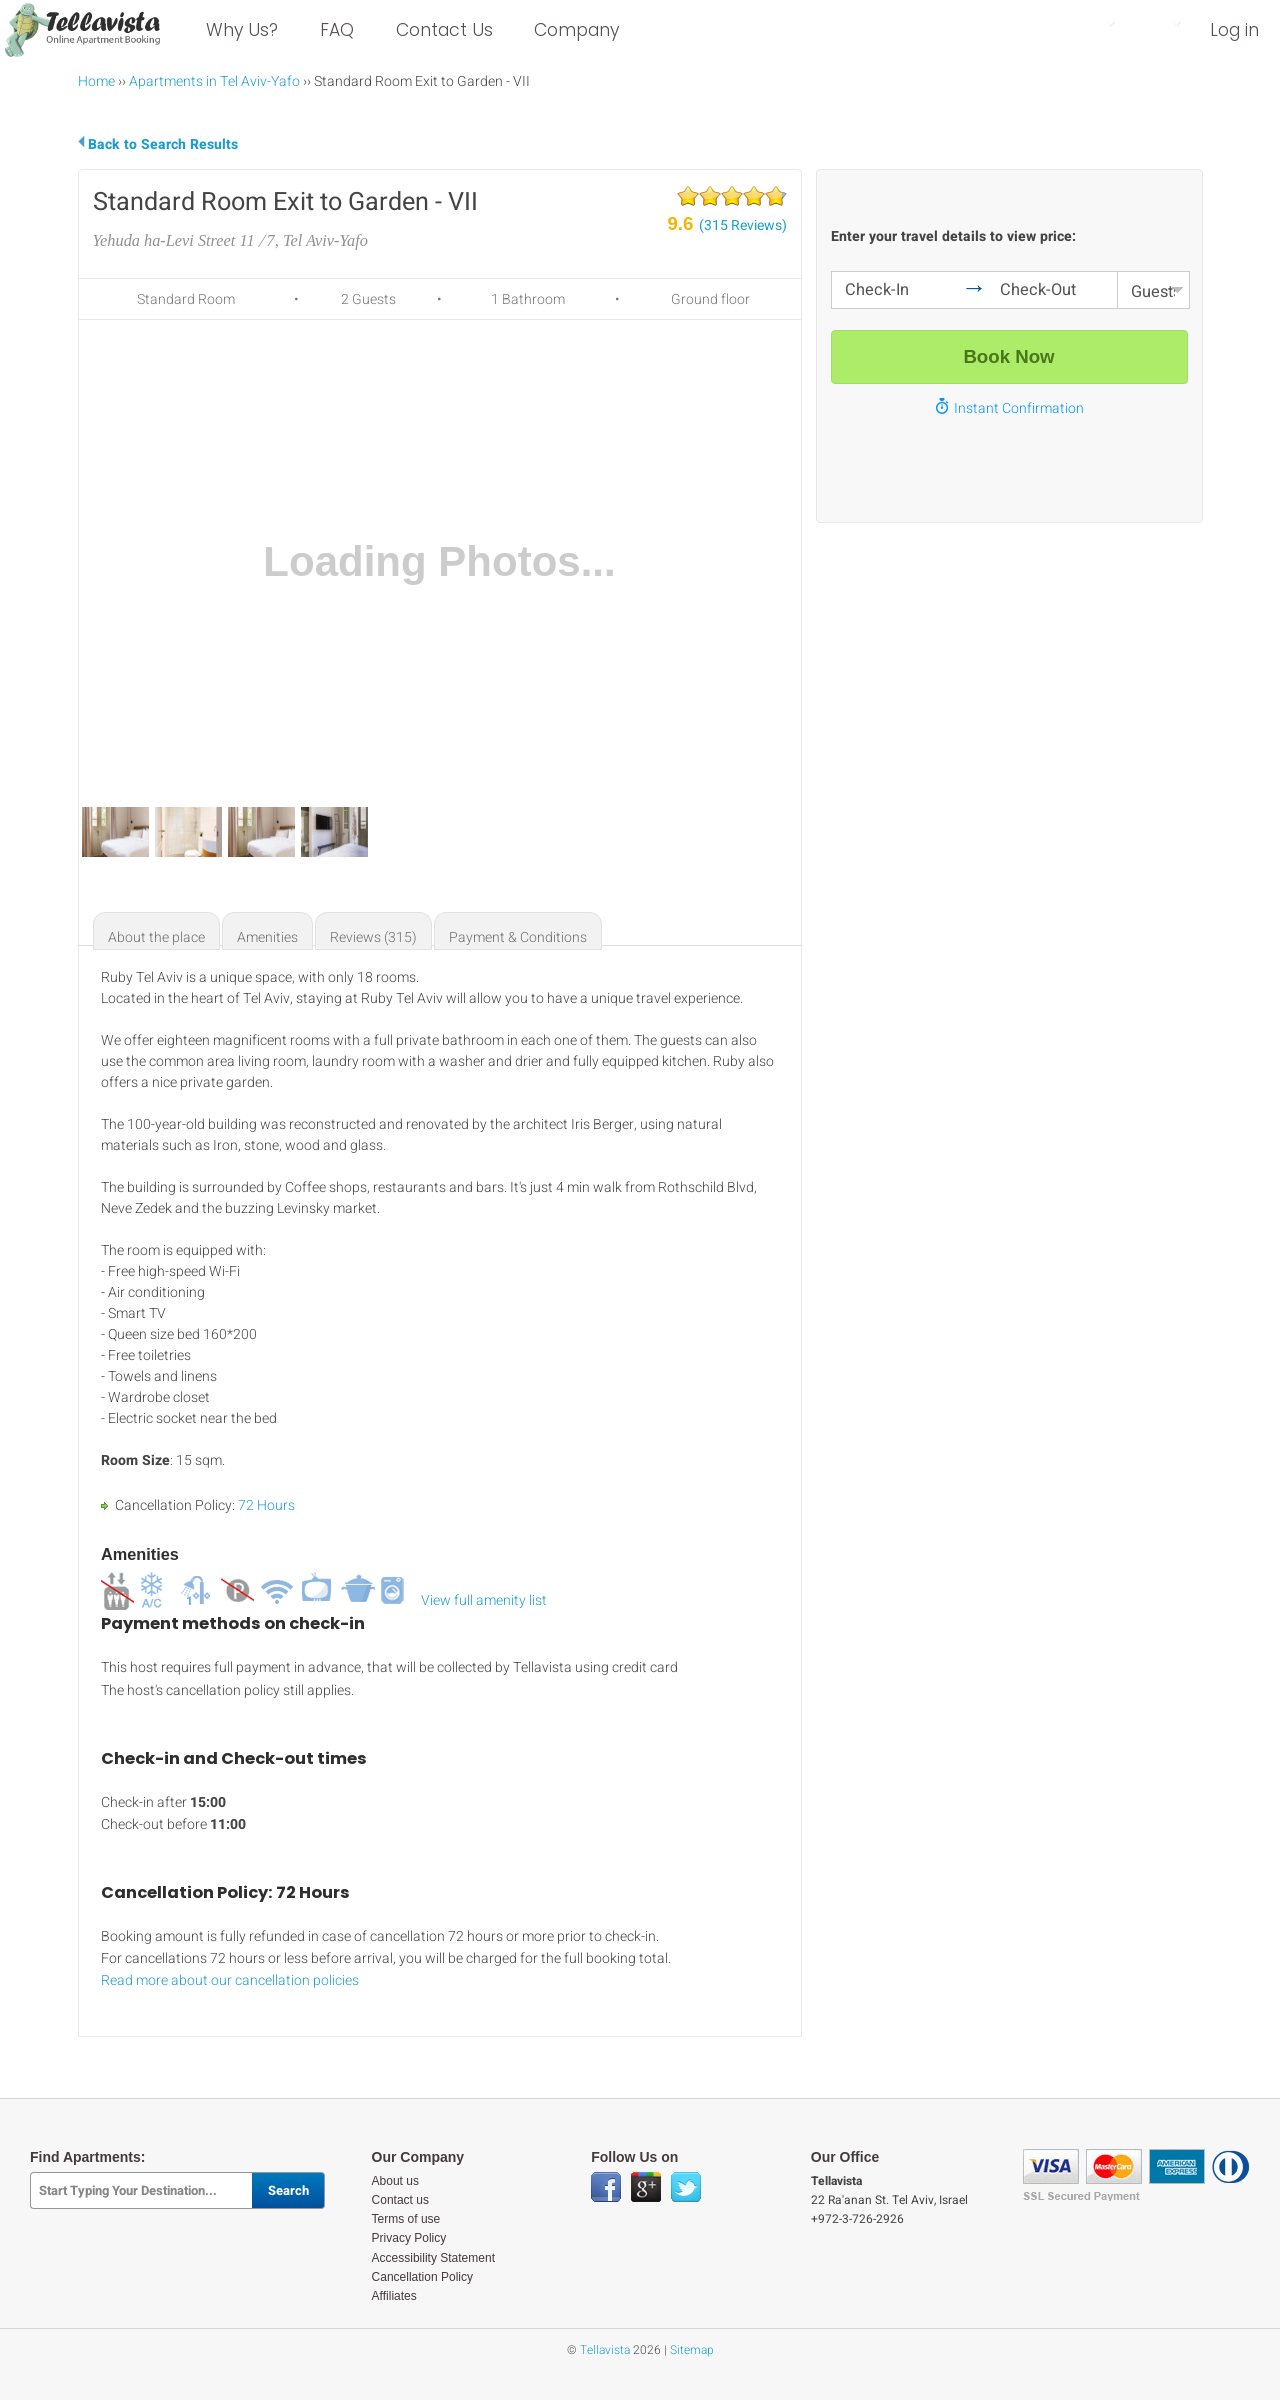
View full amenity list (484, 1600)
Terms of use (406, 2219)
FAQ (337, 30)
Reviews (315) (373, 937)
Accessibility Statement (433, 2258)
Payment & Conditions (518, 937)
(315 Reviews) (743, 225)
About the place (156, 937)
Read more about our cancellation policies (230, 1980)
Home (96, 81)
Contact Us (444, 30)
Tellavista (605, 2350)
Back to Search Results (163, 144)
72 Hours (266, 1505)
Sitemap (692, 2350)
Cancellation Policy (422, 2277)
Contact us (400, 2200)
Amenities (267, 937)
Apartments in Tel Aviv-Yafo (214, 81)
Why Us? (242, 30)
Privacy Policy (409, 2238)
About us (395, 2181)
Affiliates (394, 2296)
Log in (1234, 30)
